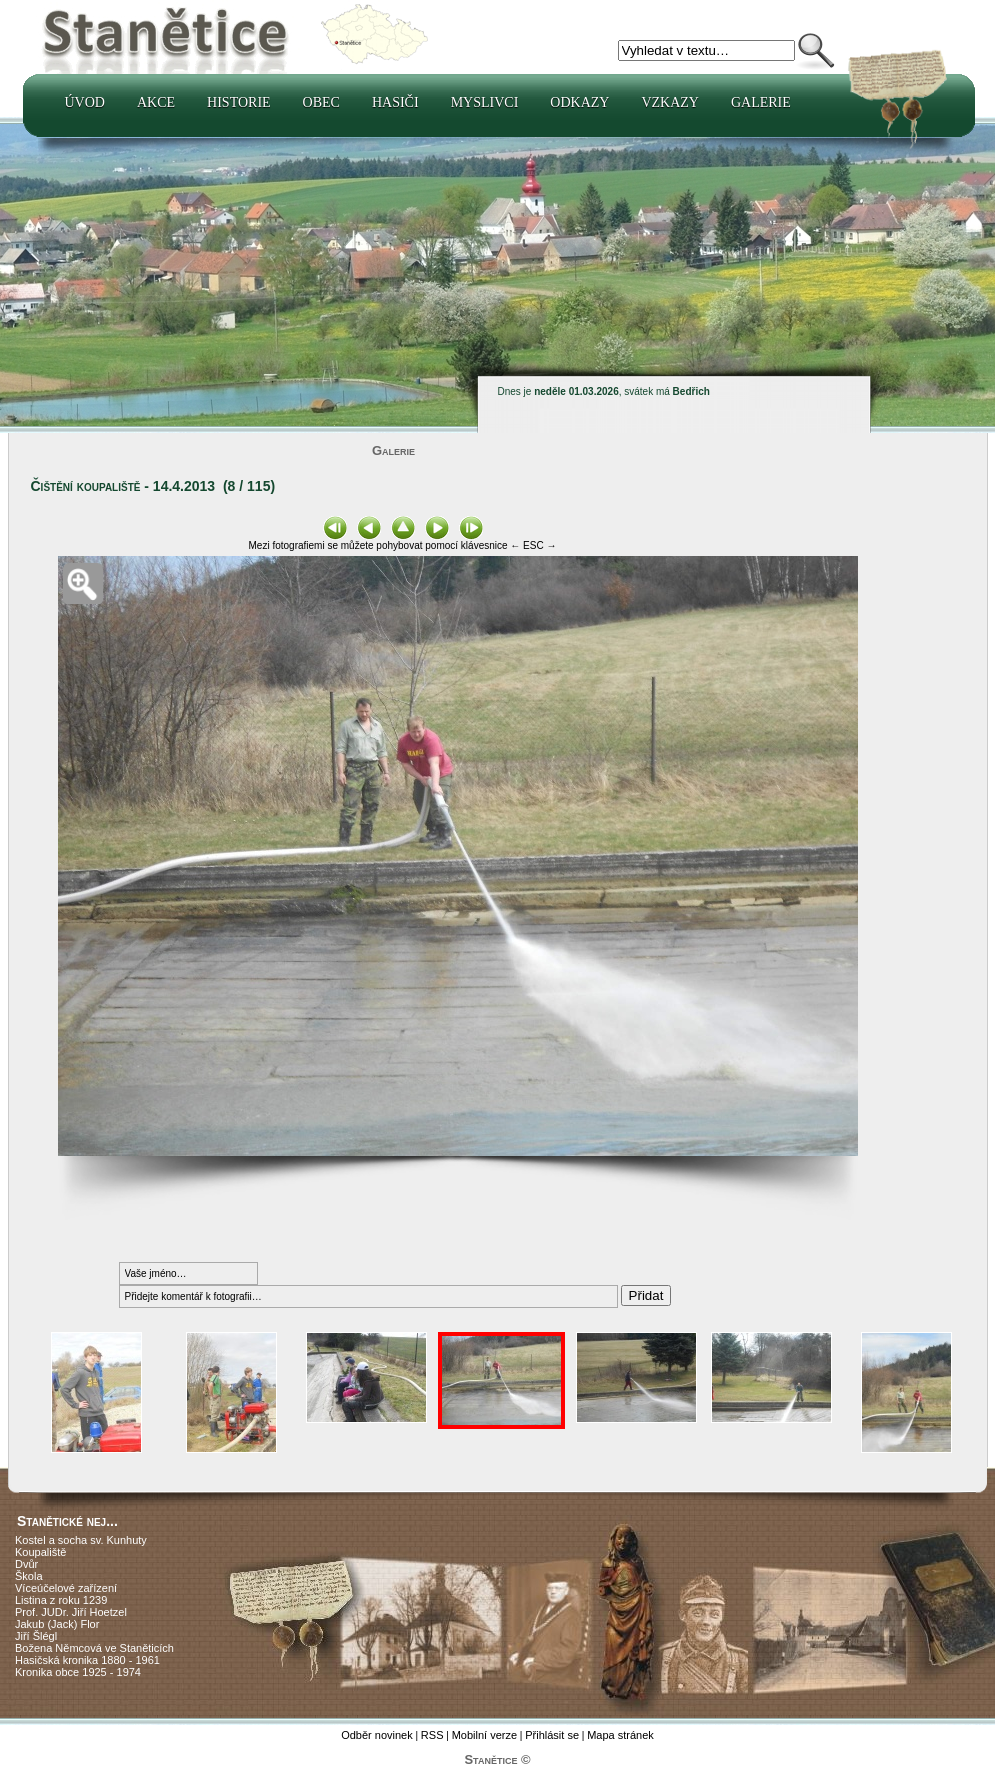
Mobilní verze (484, 1735)
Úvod (85, 102)
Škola (29, 1576)
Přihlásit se (552, 1735)
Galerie (761, 102)
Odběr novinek (377, 1735)
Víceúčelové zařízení (66, 1588)
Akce (156, 102)
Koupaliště (40, 1552)
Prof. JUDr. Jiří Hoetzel (71, 1612)
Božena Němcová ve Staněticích (94, 1648)
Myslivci (485, 102)
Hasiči (395, 102)
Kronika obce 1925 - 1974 (78, 1672)
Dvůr (26, 1564)
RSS (432, 1735)
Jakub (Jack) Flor (57, 1624)
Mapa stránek (620, 1735)
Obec (321, 102)
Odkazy (579, 102)
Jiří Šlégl (36, 1636)
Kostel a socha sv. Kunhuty (81, 1540)
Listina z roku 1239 (61, 1600)
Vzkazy (670, 102)
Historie (239, 102)
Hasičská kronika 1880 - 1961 (87, 1660)
